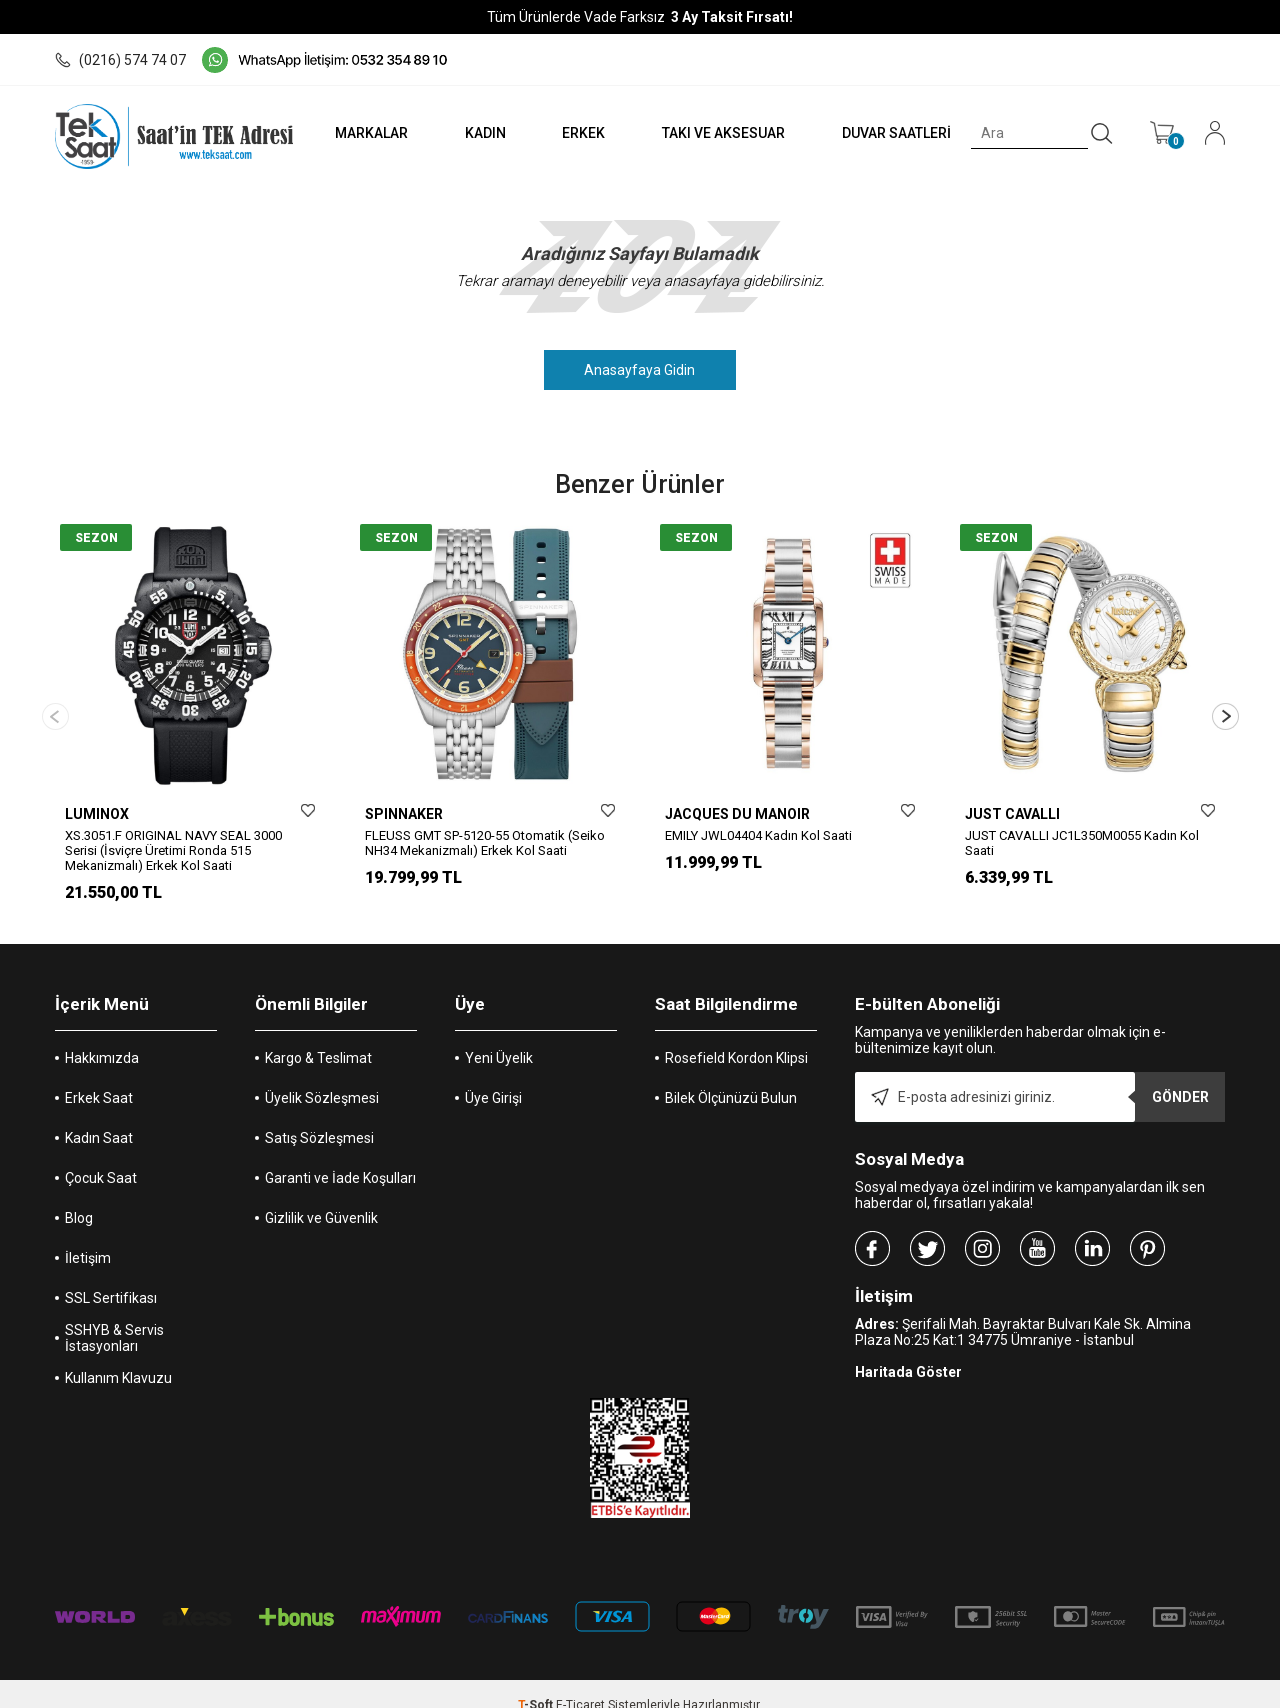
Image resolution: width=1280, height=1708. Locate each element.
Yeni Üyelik (499, 1036)
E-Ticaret (580, 1683)
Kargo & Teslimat (318, 1036)
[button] (1225, 705)
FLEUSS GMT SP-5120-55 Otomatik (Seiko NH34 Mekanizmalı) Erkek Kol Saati (485, 843)
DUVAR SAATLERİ (895, 133)
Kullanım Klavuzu (118, 1356)
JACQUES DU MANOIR (737, 814)
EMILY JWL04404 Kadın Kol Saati (758, 835)
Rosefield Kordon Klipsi (736, 1036)
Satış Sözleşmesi (319, 1116)
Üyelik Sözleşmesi (322, 1076)
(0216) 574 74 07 (120, 60)
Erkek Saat (99, 1076)
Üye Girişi (493, 1076)
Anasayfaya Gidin (640, 370)
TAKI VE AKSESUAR (721, 133)
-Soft (537, 1683)
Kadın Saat (99, 1116)
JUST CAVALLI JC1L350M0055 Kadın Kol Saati (1082, 843)
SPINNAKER (404, 814)
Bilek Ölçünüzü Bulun (731, 1076)
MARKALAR (366, 133)
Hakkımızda (102, 1036)
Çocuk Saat (101, 1156)
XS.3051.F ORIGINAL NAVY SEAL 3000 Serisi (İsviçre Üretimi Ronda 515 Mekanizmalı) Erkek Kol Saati (173, 850)
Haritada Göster (908, 1350)
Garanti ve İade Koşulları (340, 1156)
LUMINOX (97, 814)
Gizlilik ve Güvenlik (321, 1196)
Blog (79, 1196)
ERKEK (580, 133)
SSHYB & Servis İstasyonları (114, 1316)
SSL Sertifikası (111, 1276)
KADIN (481, 133)
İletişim (88, 1236)
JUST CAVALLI (1012, 814)
